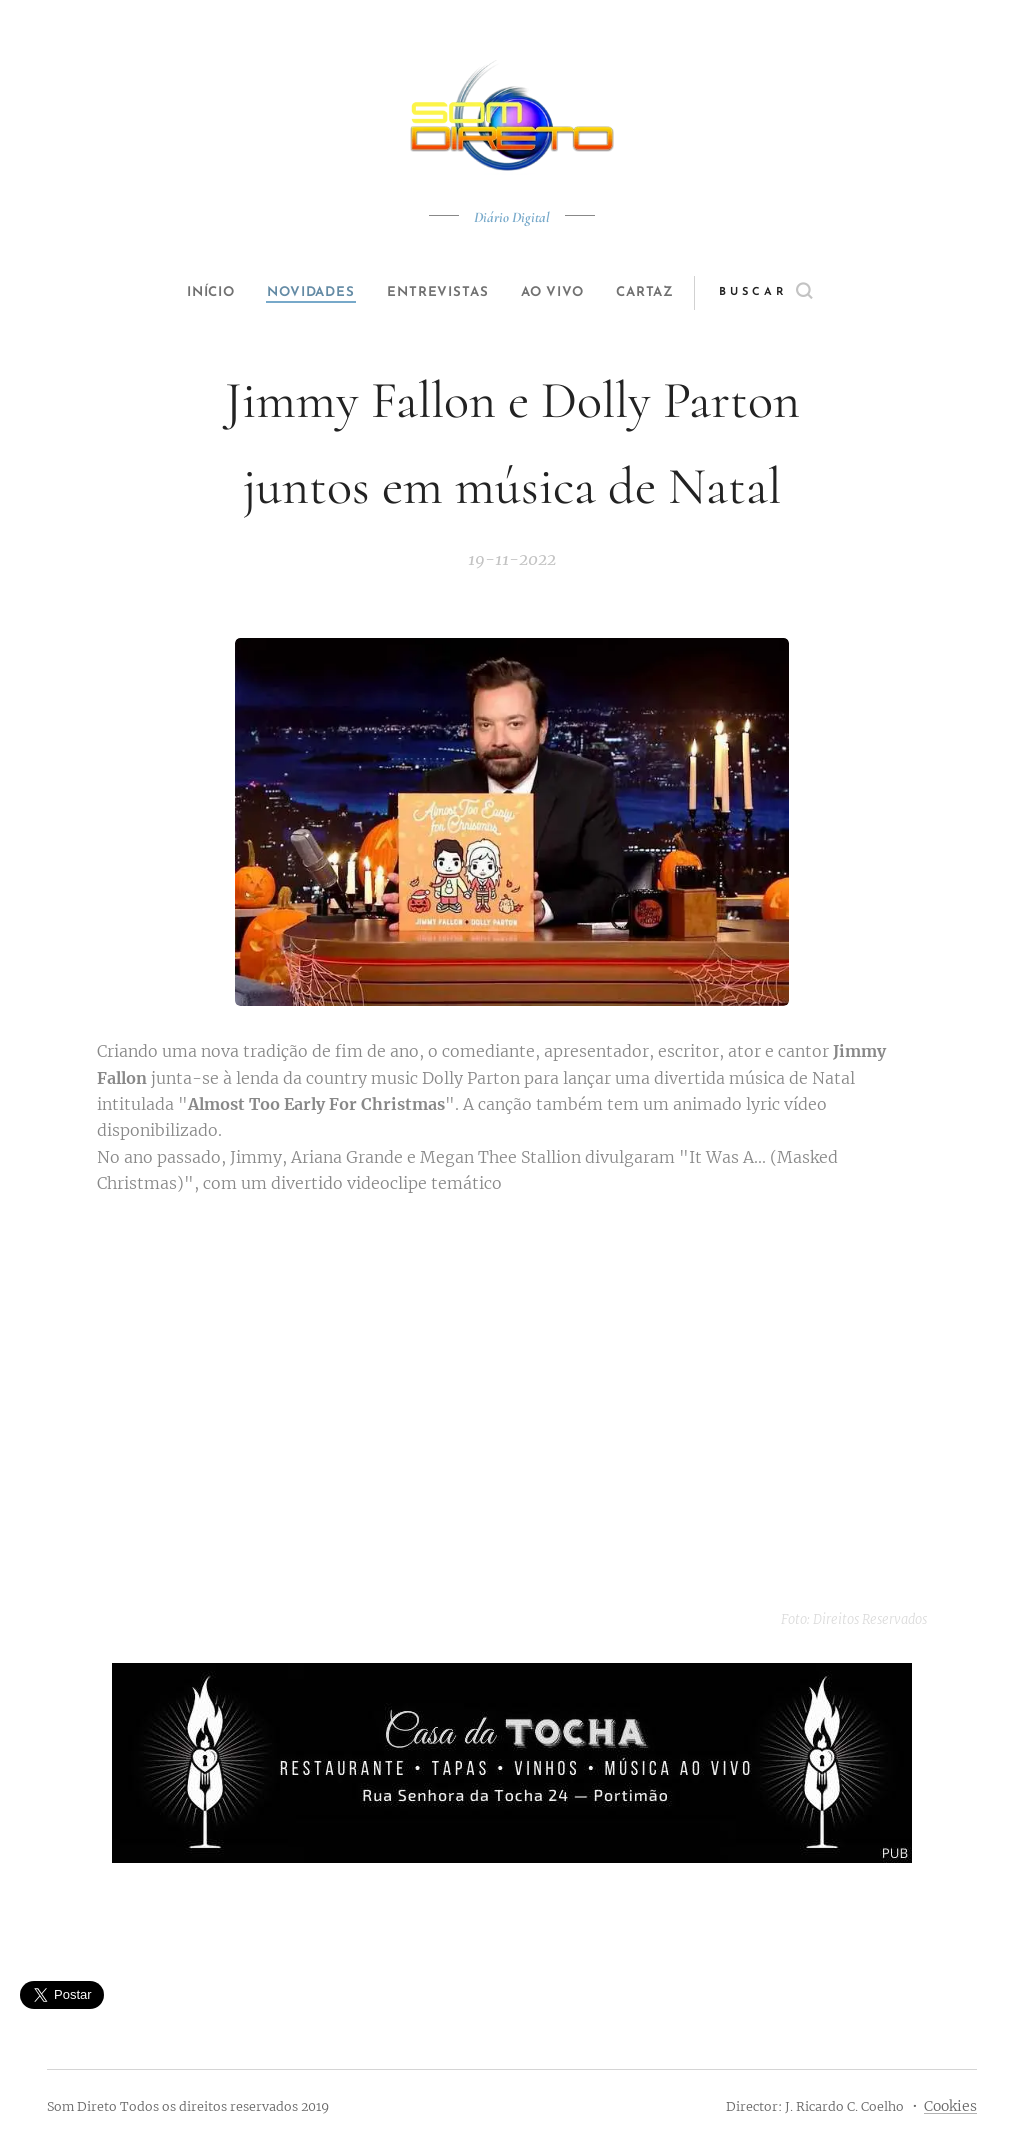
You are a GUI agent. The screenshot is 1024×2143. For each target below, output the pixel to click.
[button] (798, 293)
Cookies (950, 2106)
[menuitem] (194, 293)
